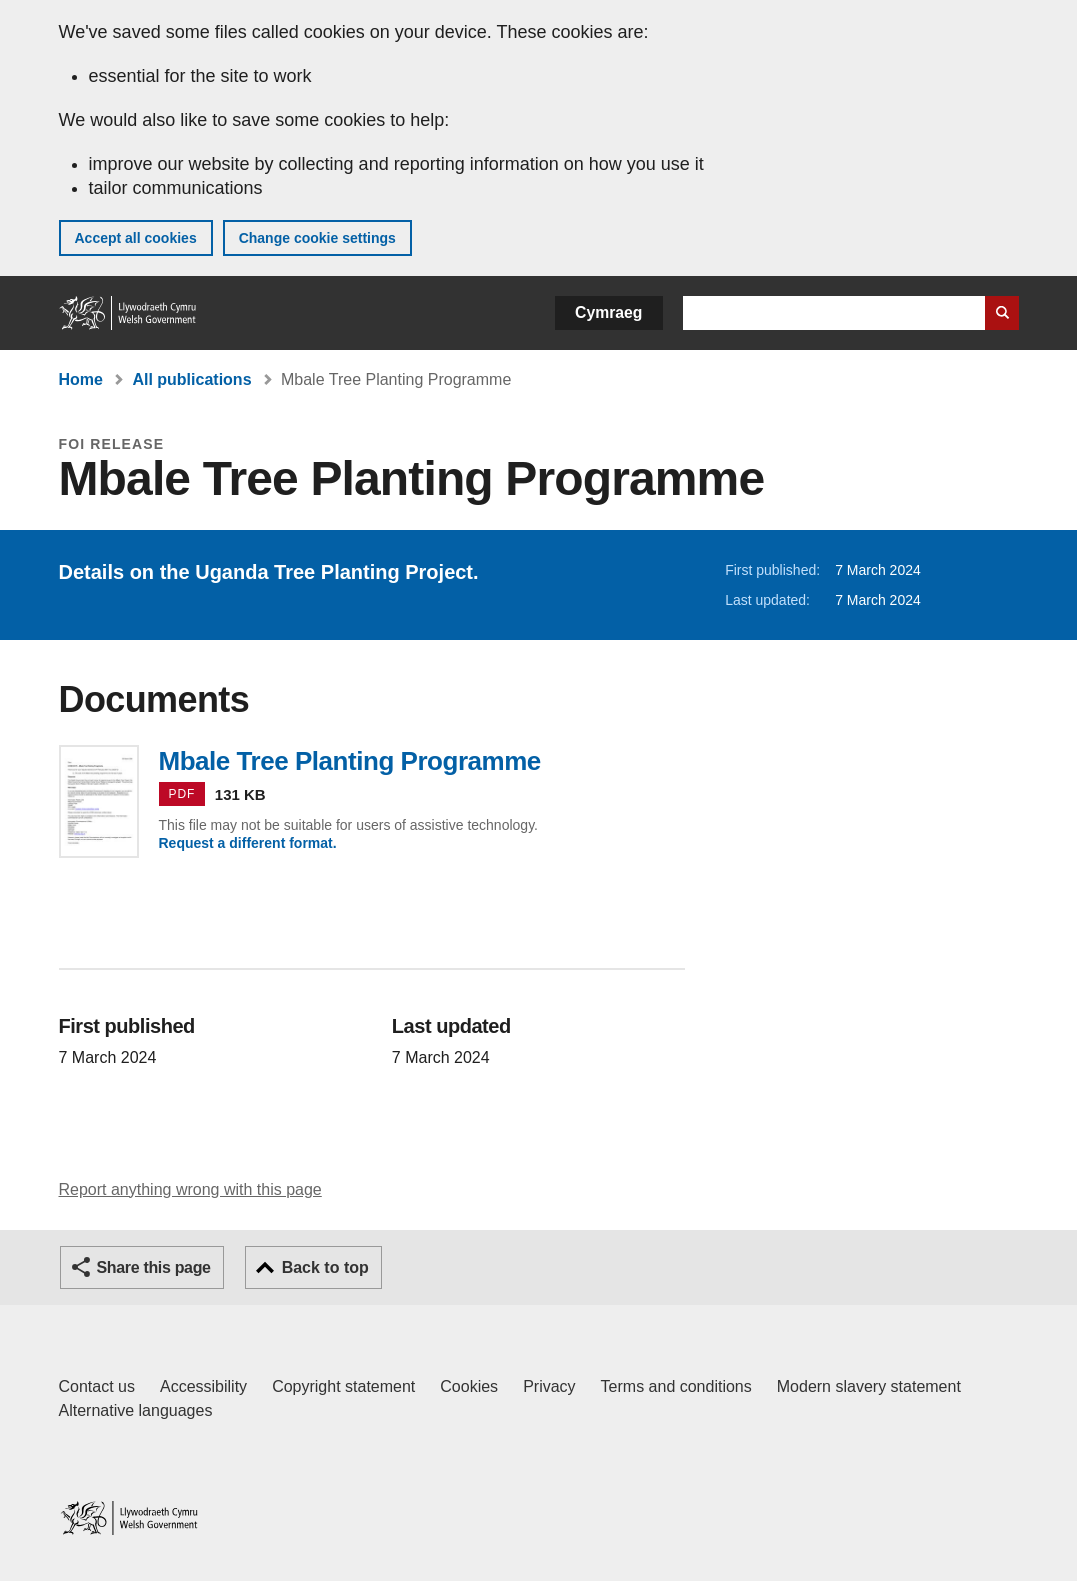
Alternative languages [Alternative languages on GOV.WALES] (136, 1410)
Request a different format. (248, 843)
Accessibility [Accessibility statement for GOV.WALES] (203, 1386)
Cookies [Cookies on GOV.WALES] (469, 1386)
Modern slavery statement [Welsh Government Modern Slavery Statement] (869, 1386)
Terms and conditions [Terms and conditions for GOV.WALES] (676, 1386)
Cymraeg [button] (608, 312)
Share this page (154, 1267)
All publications (191, 379)
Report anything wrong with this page (190, 1189)
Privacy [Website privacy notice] (549, 1386)
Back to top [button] (325, 1267)
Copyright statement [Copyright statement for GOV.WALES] (343, 1386)
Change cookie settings (317, 238)
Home (81, 379)
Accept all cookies (136, 238)
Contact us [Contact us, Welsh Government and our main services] (97, 1386)
